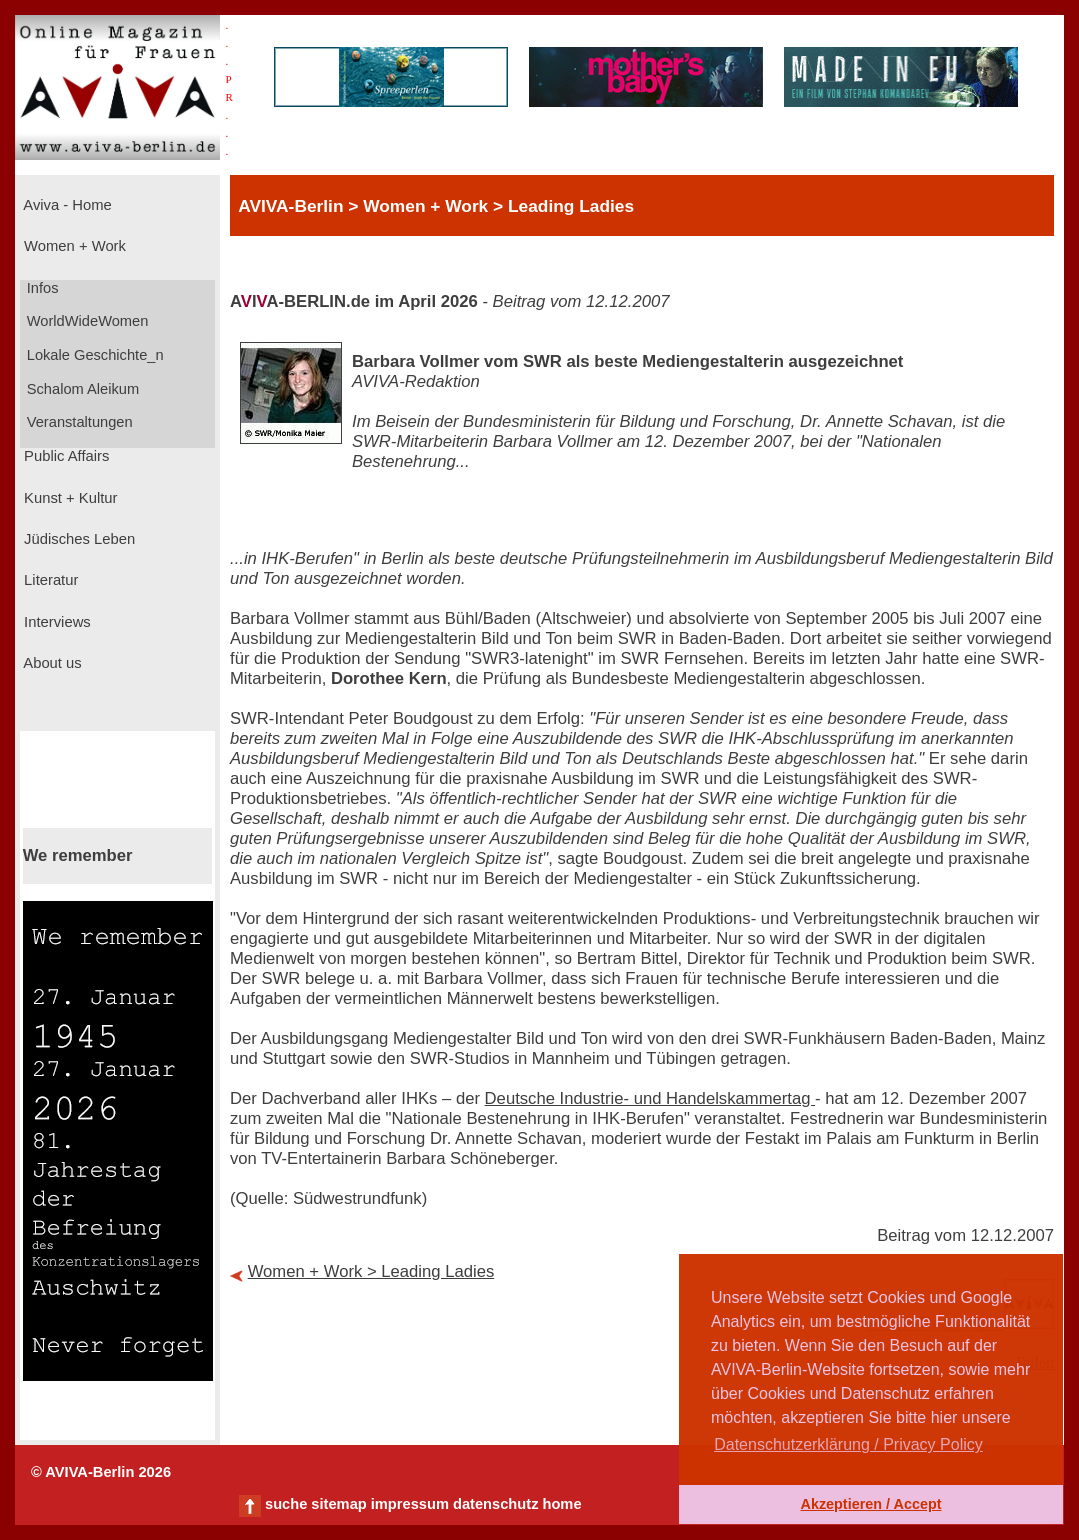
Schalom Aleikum (81, 389)
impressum (410, 1504)
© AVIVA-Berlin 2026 (101, 1472)
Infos (41, 288)
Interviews (55, 622)
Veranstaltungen (78, 422)
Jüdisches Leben (77, 539)
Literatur (49, 580)
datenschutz (496, 1504)
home (561, 1504)
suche (286, 1504)
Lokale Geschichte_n (93, 355)
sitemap (338, 1504)
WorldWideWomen (86, 321)
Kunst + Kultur (68, 498)
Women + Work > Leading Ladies (371, 1271)
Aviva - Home (66, 205)
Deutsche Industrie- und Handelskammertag (650, 1098)
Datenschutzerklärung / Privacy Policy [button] (848, 1444)
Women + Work (73, 246)
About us (51, 663)
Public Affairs (64, 456)
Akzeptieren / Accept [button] (870, 1504)
